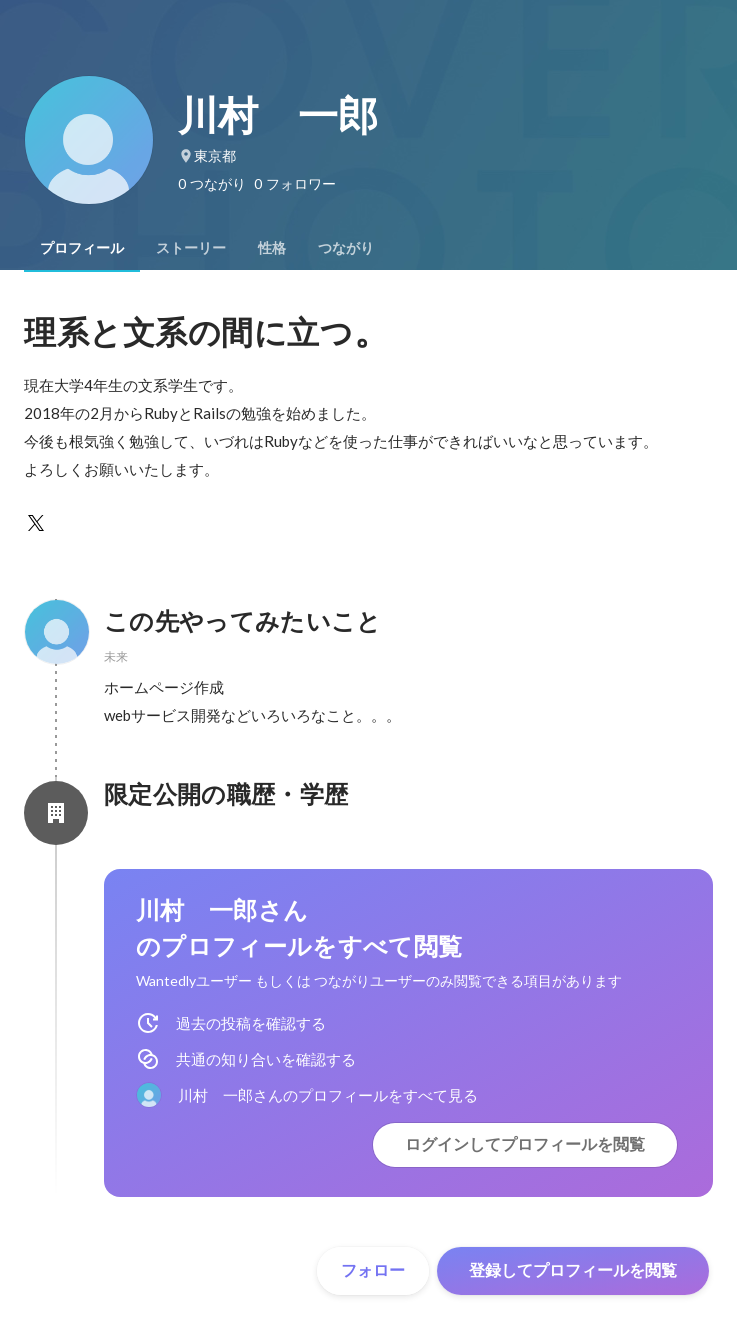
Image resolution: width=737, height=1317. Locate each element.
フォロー (373, 1270)
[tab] (82, 248)
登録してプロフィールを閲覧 (573, 1270)
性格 (272, 248)
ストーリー (191, 248)
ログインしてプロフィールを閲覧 (525, 1144)
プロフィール (82, 248)
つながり (346, 248)
